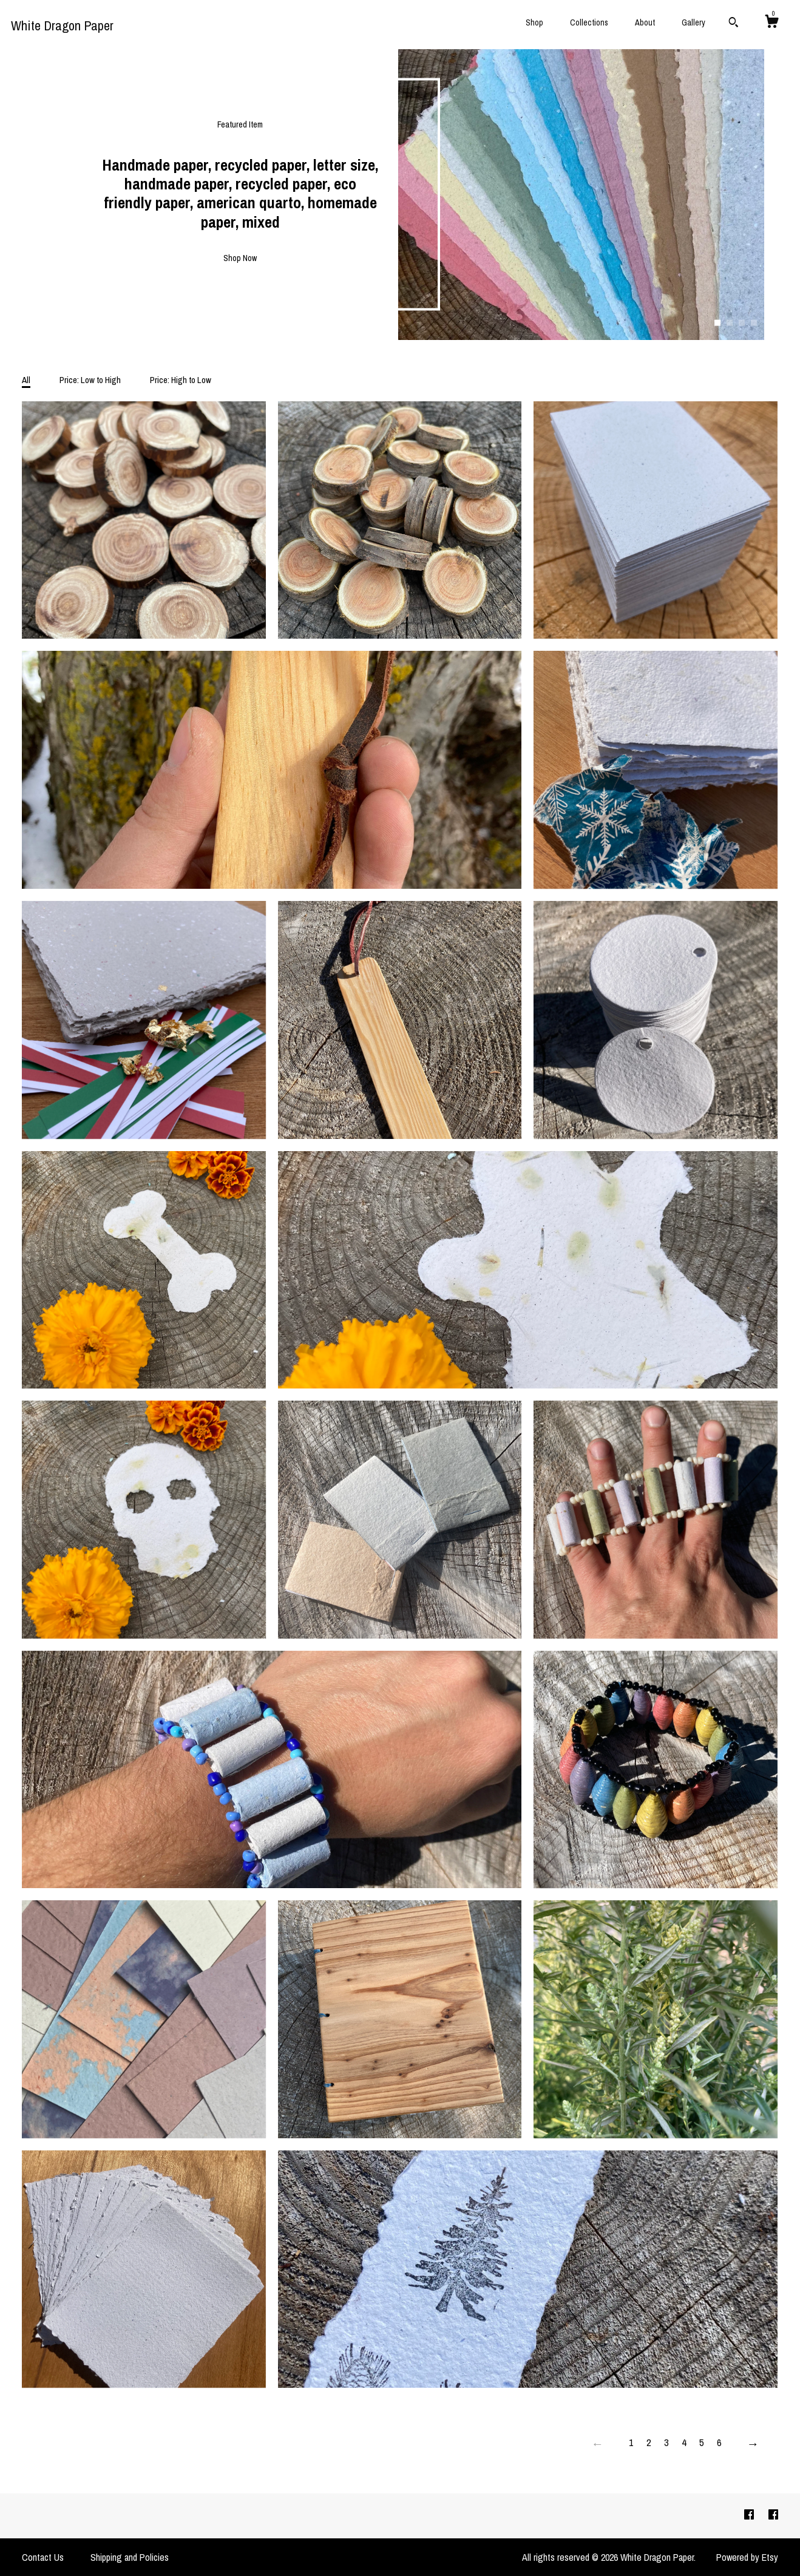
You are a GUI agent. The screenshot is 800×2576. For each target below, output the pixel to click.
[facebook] (750, 2515)
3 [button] (742, 323)
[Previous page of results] (597, 2443)
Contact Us (43, 2557)
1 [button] (717, 323)
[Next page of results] (752, 2443)
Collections (589, 22)
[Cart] (771, 23)
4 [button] (754, 323)
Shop (534, 22)
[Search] (733, 23)
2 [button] (730, 323)
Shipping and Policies (129, 2557)
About (645, 22)
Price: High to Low (180, 379)
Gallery (693, 22)
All (26, 379)
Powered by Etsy (747, 2557)
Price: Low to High (90, 379)
